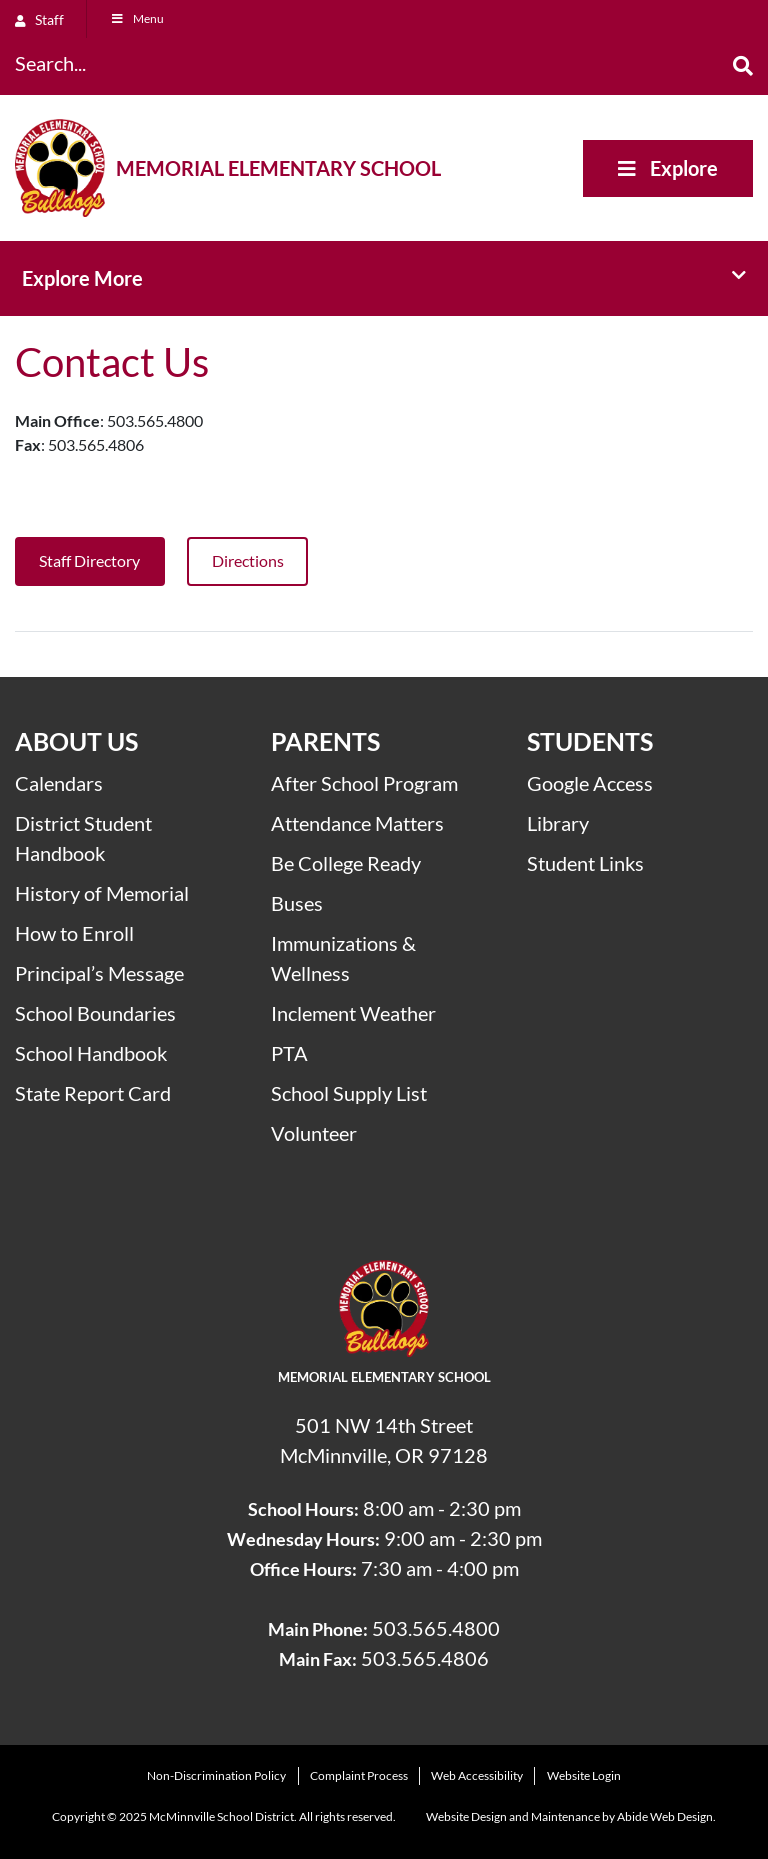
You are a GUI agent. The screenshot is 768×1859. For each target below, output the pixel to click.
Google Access (590, 783)
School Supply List (349, 1093)
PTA (289, 1053)
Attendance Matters (357, 823)
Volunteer (314, 1133)
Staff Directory (89, 560)
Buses (297, 903)
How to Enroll (74, 933)
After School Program (364, 783)
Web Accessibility (477, 1775)
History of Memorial (102, 893)
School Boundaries (95, 1013)
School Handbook (91, 1053)
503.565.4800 (436, 1628)
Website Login (584, 1775)
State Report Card (93, 1093)
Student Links (585, 863)
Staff (39, 19)
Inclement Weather (353, 1013)
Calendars (59, 783)
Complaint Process (359, 1775)
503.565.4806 (425, 1658)
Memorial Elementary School (278, 168)
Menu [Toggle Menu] (137, 18)
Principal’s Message (99, 973)
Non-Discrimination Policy (216, 1775)
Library (558, 823)
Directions (248, 560)
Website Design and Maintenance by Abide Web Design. (571, 1816)
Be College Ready (346, 863)
